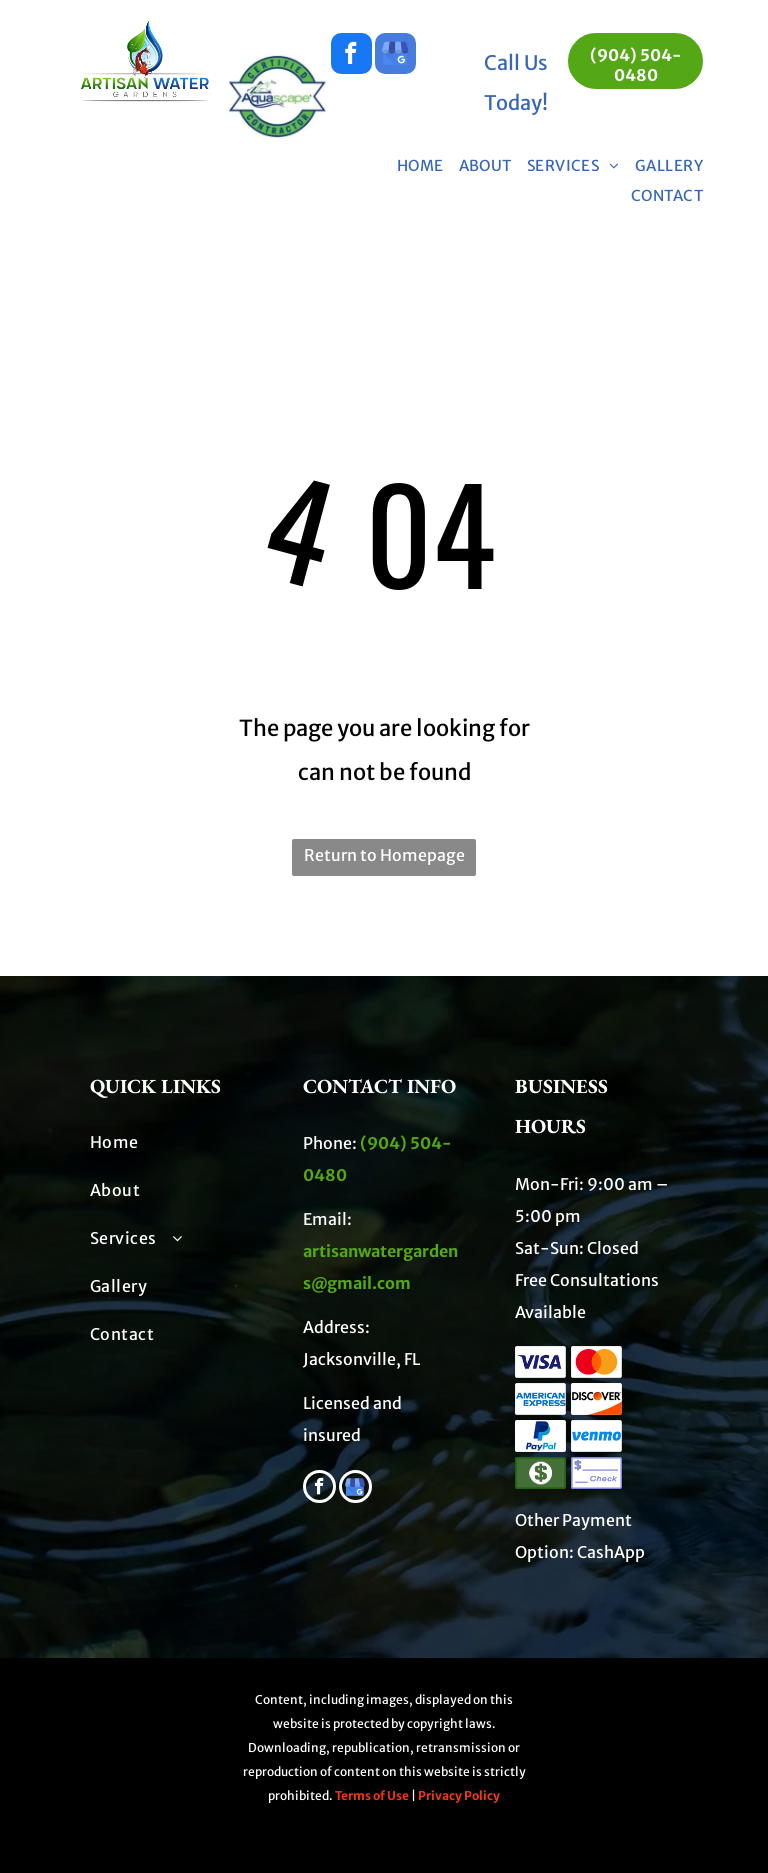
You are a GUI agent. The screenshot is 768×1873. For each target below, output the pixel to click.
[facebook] (351, 56)
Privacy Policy (459, 1795)
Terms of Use (372, 1795)
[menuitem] (413, 166)
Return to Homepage (384, 855)
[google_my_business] (395, 56)
